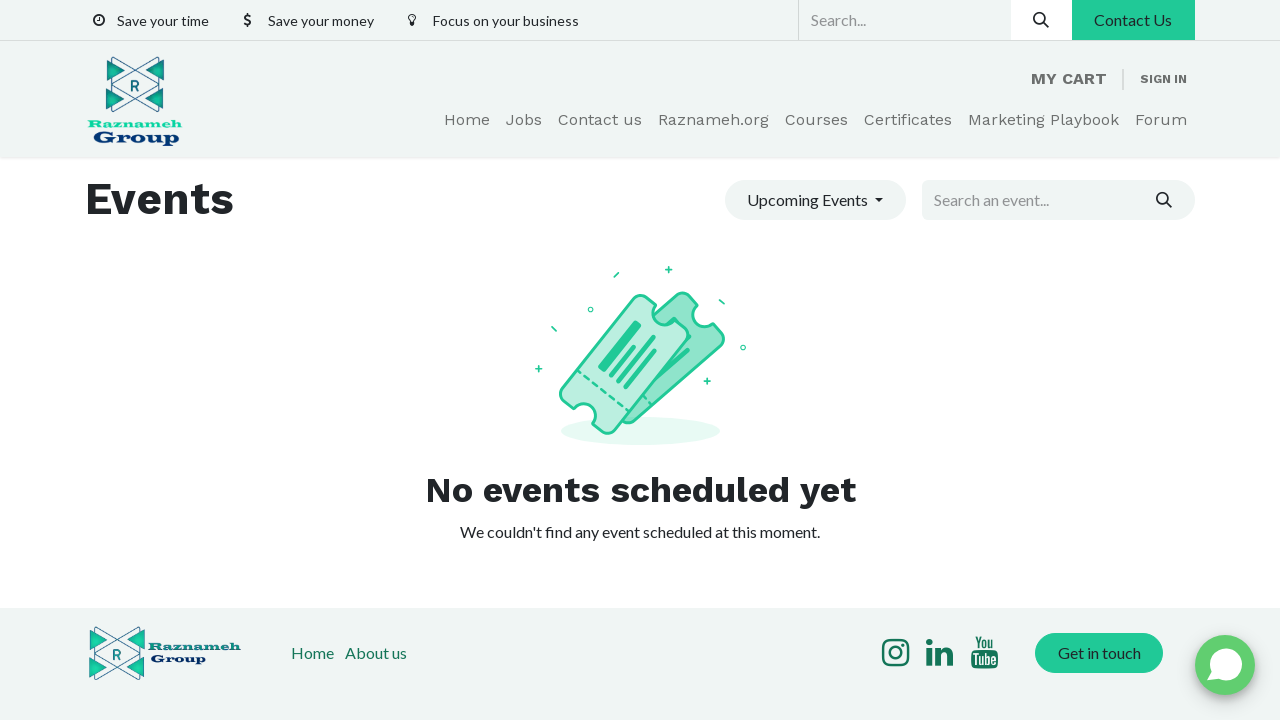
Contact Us (1133, 19)
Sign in (1163, 79)
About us (376, 652)
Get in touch (1099, 652)
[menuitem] (467, 120)
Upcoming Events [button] (809, 199)
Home (312, 652)
